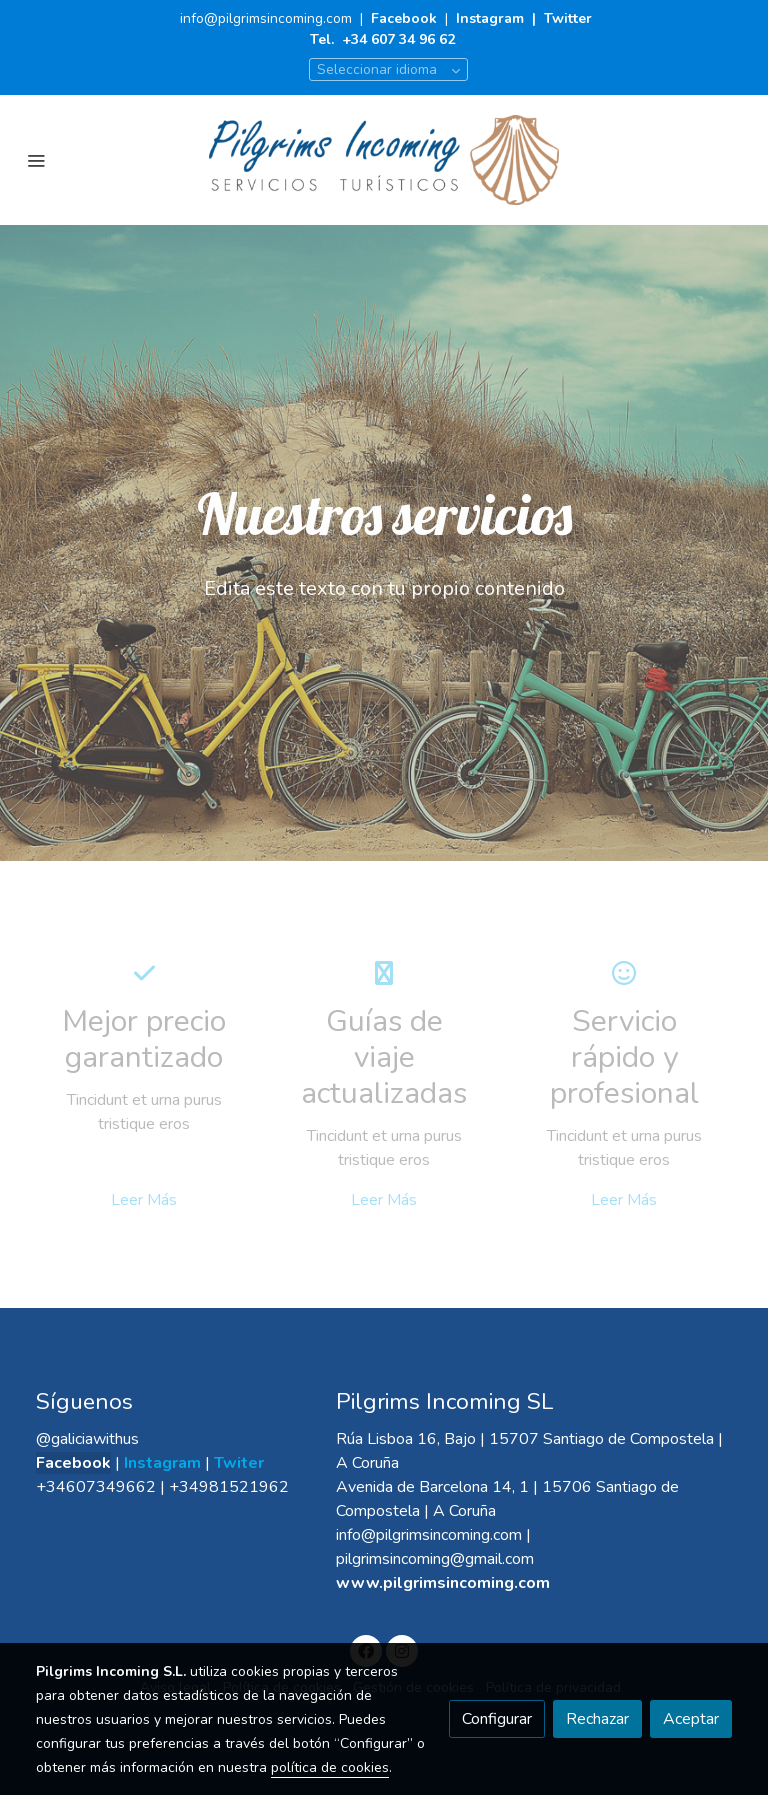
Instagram (490, 18)
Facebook (406, 18)
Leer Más (144, 1200)
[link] (384, 160)
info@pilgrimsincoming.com (266, 18)
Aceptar (691, 1719)
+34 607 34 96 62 (398, 39)
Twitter (568, 18)
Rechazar (597, 1719)
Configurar (497, 1719)
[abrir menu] (36, 160)
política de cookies (330, 1767)
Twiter (239, 1463)
